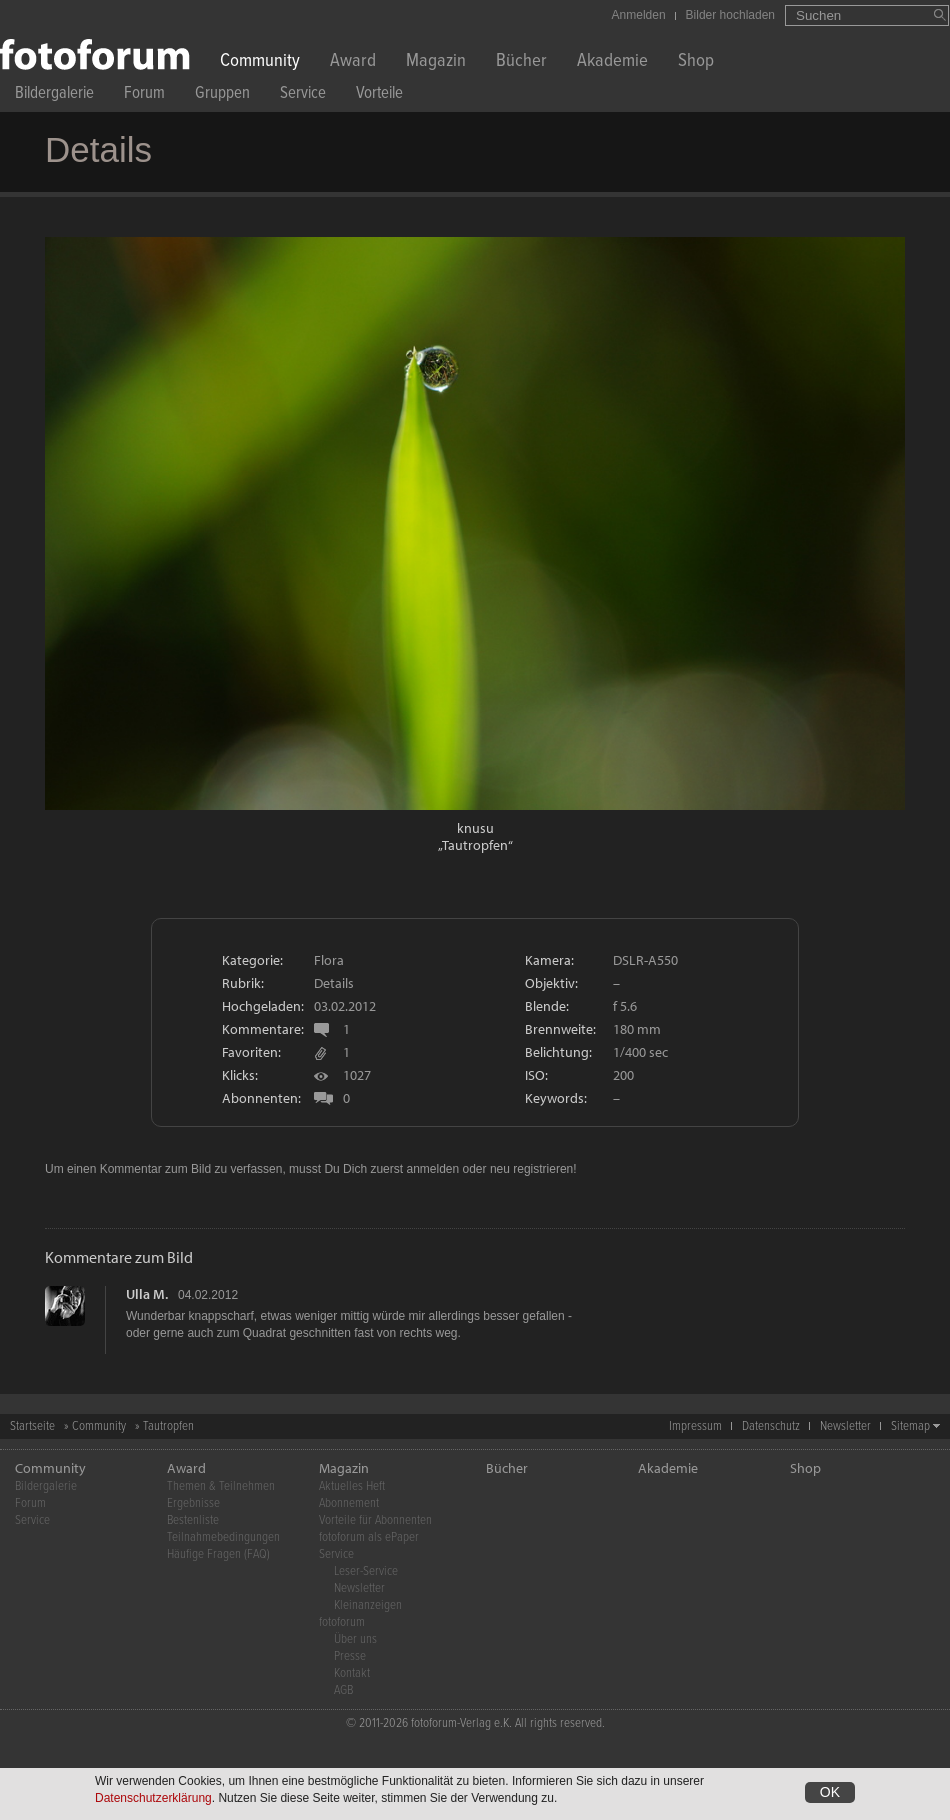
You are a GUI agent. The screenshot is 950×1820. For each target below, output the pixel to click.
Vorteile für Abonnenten (375, 1520)
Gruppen (222, 95)
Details (334, 983)
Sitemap (910, 1426)
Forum (144, 95)
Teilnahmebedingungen (223, 1537)
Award (353, 62)
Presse (350, 1656)
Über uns (355, 1639)
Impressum (695, 1426)
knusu (475, 828)
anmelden (432, 1169)
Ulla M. (147, 1294)
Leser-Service (366, 1571)
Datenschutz (771, 1426)
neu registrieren (531, 1169)
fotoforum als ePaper (369, 1537)
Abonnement (349, 1503)
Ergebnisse (193, 1503)
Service (303, 95)
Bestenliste (193, 1520)
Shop (696, 62)
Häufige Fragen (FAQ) (218, 1554)
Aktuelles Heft (352, 1486)
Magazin (436, 62)
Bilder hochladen (730, 15)
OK (830, 1795)
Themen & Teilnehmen (221, 1486)
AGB (343, 1690)
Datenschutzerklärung (153, 1801)
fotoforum (342, 1622)
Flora (329, 960)
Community (260, 62)
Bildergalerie (54, 95)
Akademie (612, 62)
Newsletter (845, 1426)
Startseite (32, 1426)
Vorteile (379, 95)
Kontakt (352, 1673)
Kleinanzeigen (368, 1605)
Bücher (521, 62)
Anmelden (639, 15)
